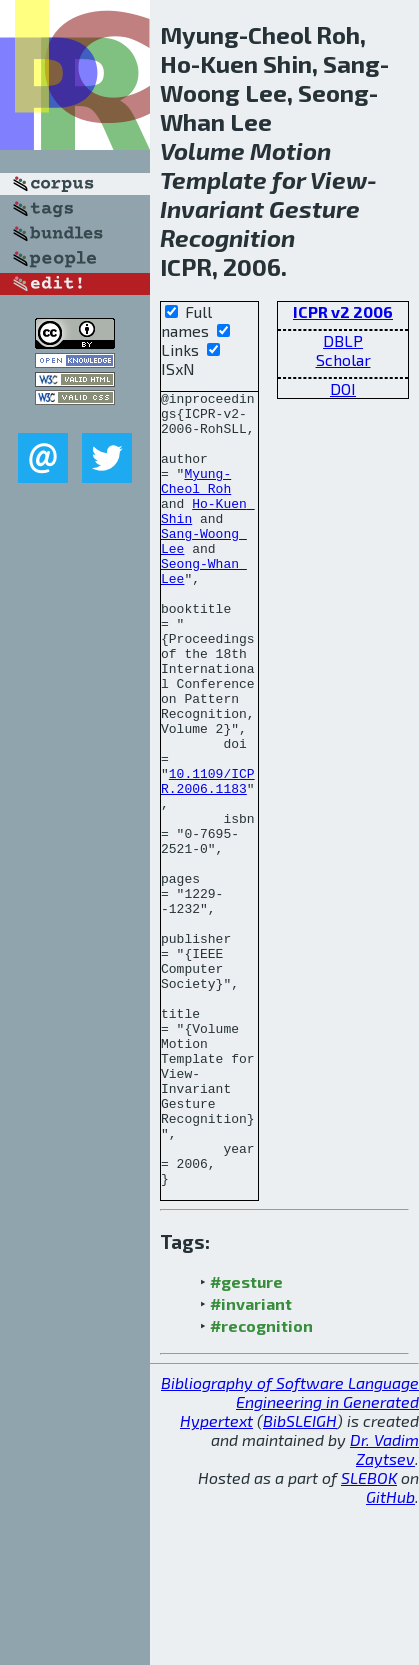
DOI (343, 388)
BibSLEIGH (300, 1579)
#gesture (246, 1440)
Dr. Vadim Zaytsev (384, 1608)
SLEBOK (369, 1636)
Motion (290, 150)
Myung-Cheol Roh (196, 500)
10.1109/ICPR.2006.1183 (208, 860)
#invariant (251, 1462)
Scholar (343, 359)
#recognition (261, 1484)
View (338, 179)
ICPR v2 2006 (343, 311)
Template (213, 179)
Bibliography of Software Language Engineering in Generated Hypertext (290, 1560)
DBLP (343, 340)
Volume (202, 150)
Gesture (314, 208)
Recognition (227, 237)
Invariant (212, 208)
